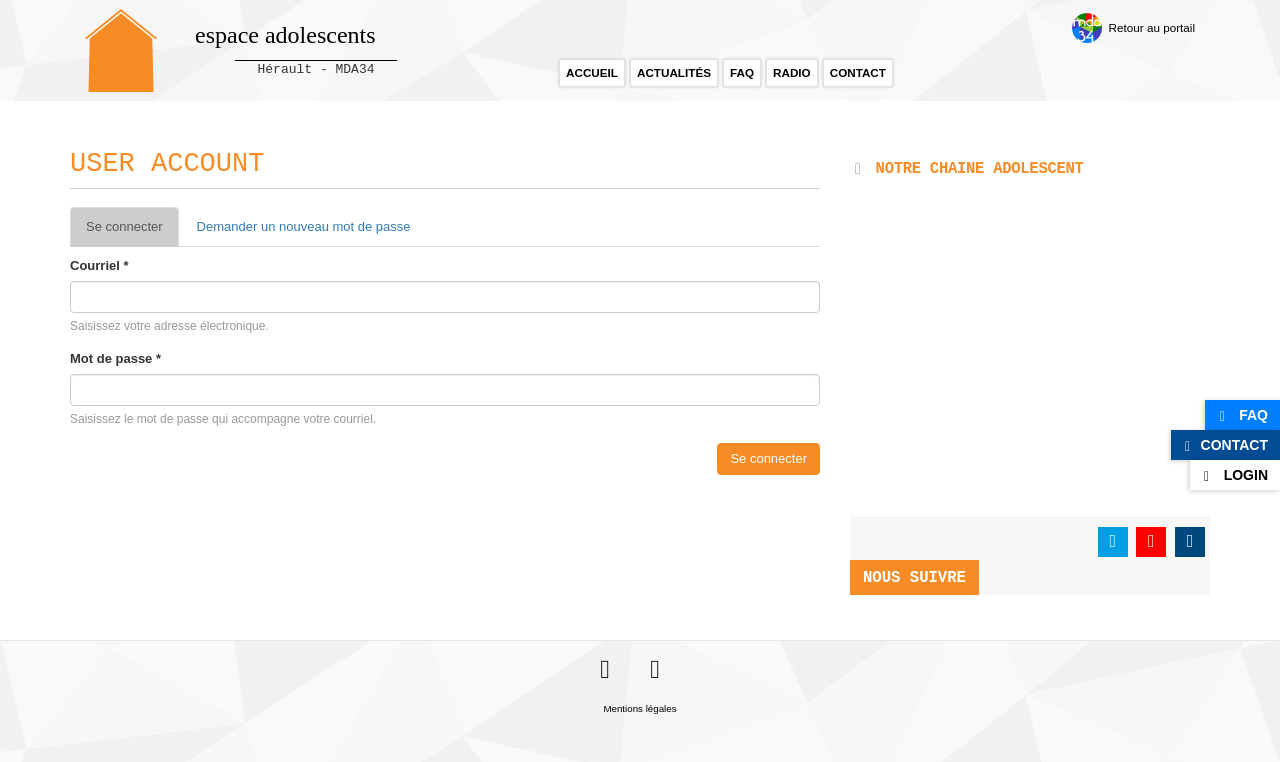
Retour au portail (1152, 27)
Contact (858, 72)
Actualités (674, 72)
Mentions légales (639, 708)
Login (1246, 475)
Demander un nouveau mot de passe (304, 226)
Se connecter (132, 233)
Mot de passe (115, 358)
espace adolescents (285, 35)
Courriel (99, 265)
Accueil (592, 72)
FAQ (742, 72)
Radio (792, 72)
